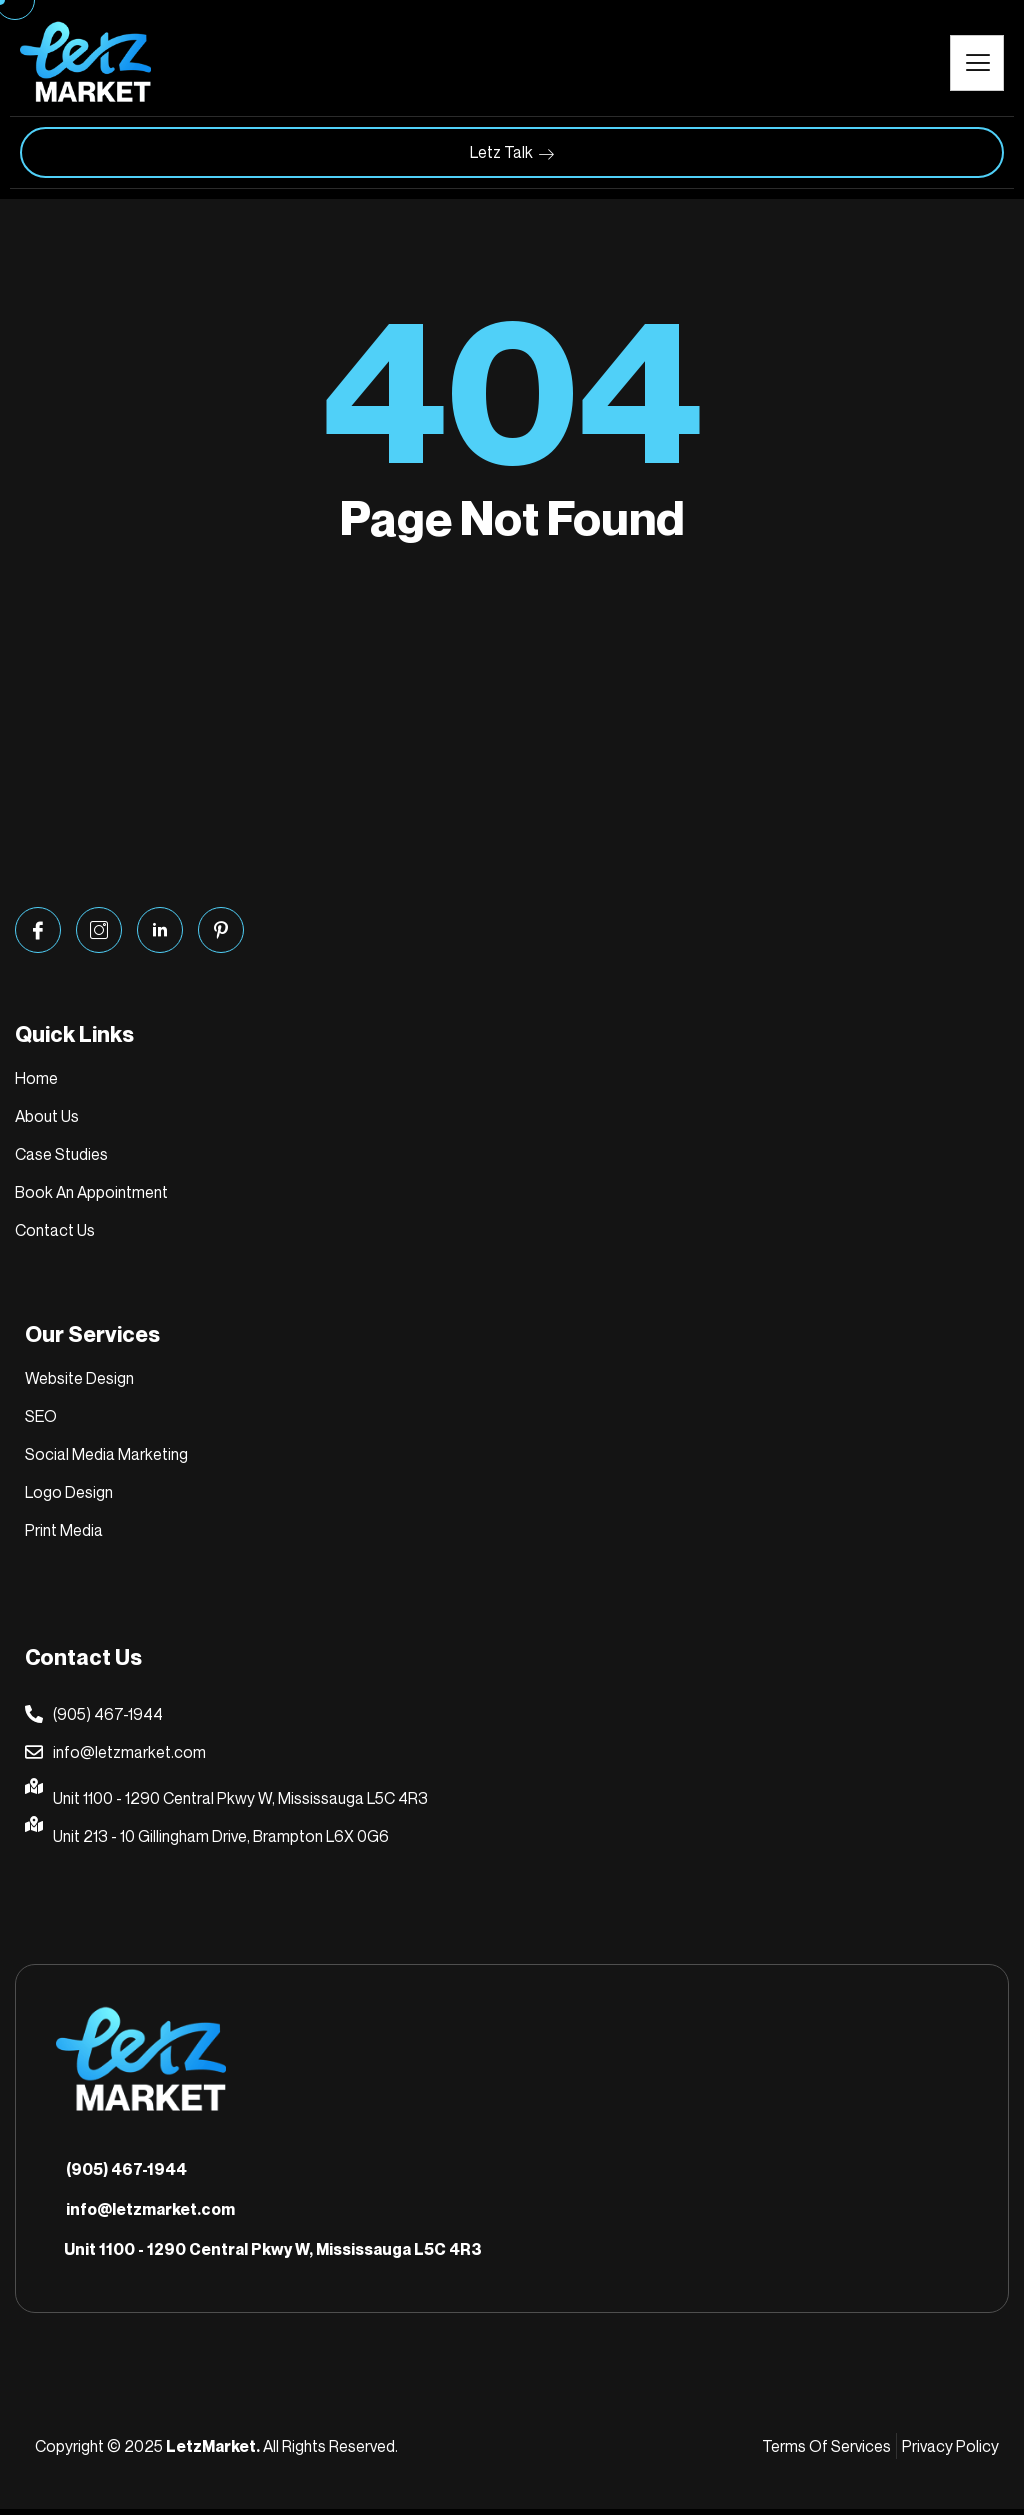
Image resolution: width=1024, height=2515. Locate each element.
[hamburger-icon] (977, 63)
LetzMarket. (213, 2452)
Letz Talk (512, 152)
